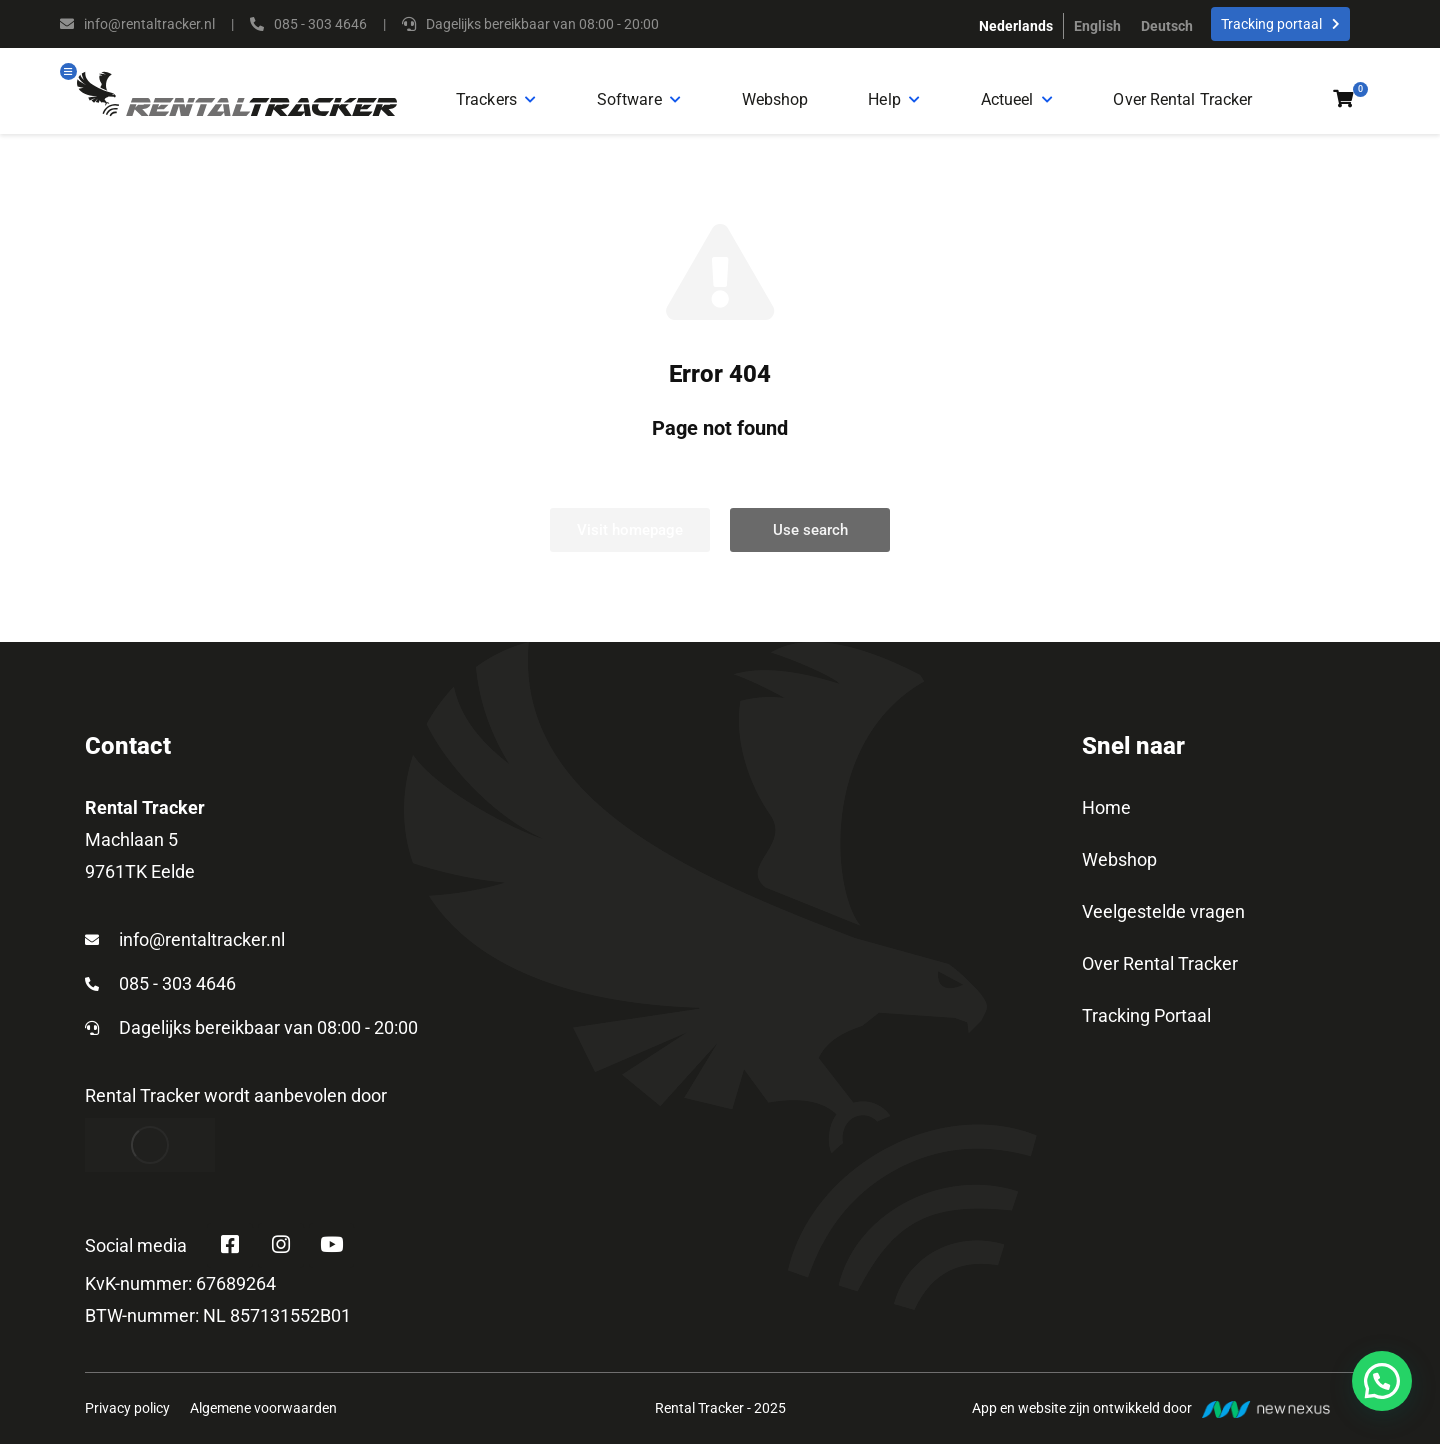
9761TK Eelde (140, 885)
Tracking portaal (1280, 24)
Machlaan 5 (131, 853)
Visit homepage (630, 544)
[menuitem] (1016, 26)
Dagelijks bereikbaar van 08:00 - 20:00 (268, 1041)
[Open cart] (1343, 106)
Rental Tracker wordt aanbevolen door (236, 1109)
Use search (810, 544)
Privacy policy (127, 1427)
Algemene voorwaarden (263, 1427)
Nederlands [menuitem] (1016, 26)
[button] (1382, 1381)
